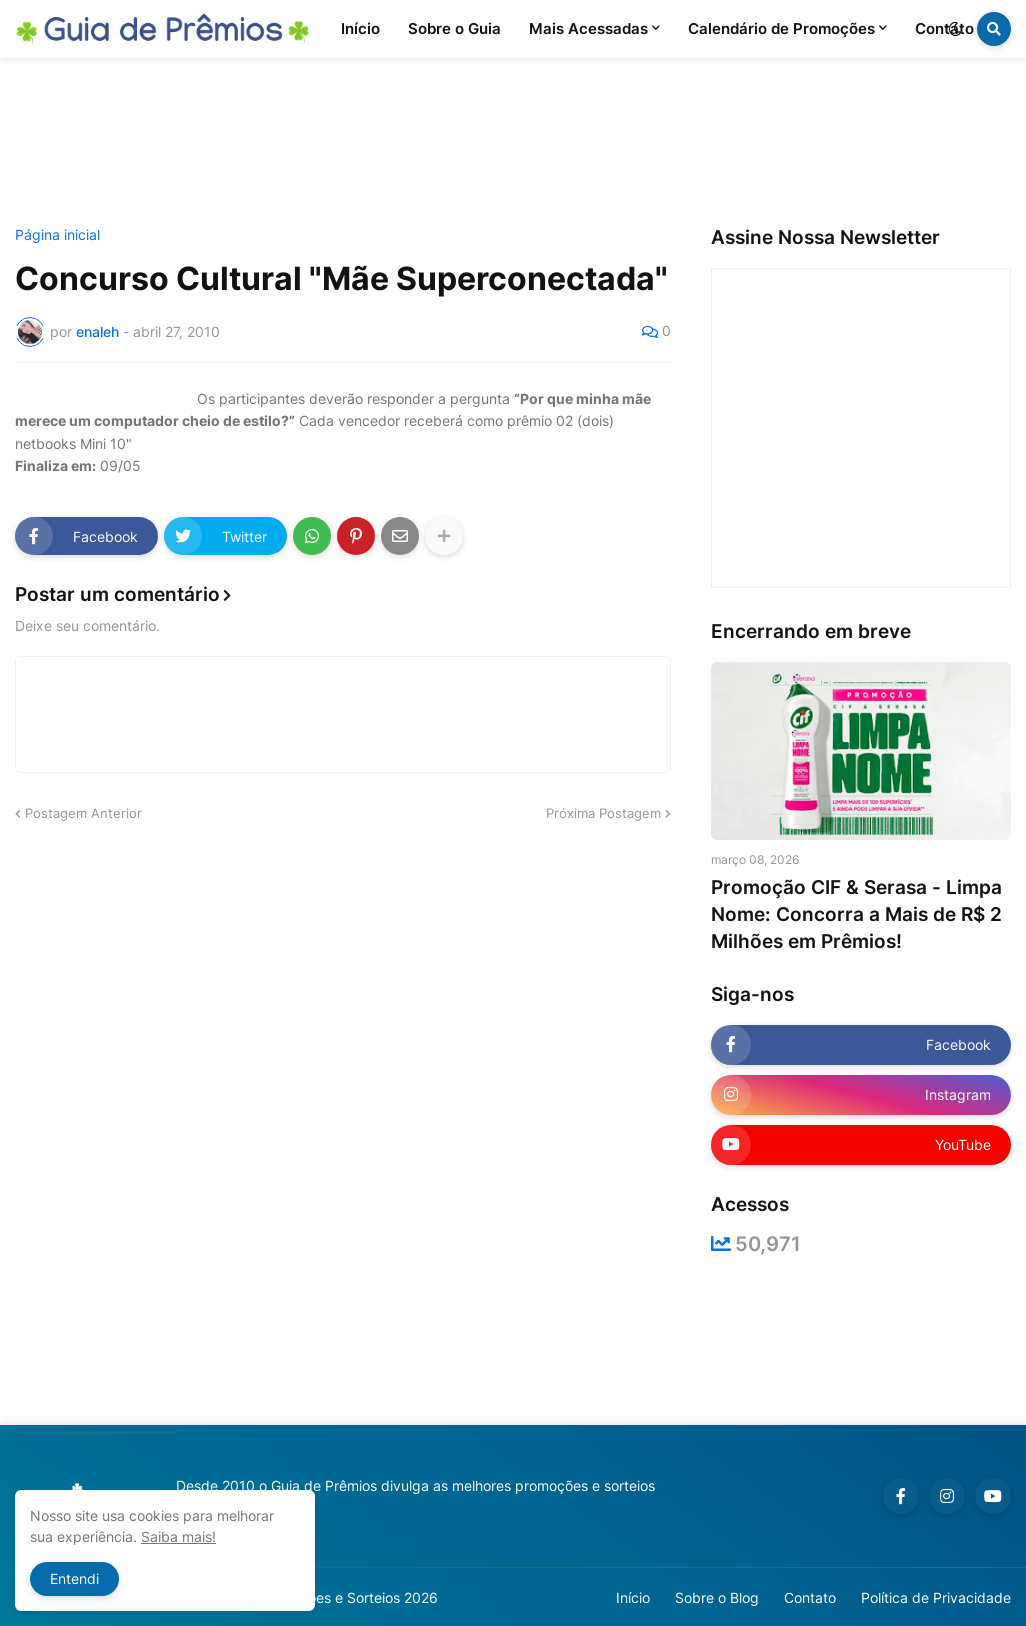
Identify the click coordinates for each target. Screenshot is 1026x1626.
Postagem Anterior (83, 813)
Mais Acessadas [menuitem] (588, 28)
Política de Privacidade (936, 1597)
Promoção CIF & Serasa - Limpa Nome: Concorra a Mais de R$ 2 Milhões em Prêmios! (856, 914)
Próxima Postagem (603, 813)
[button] (955, 29)
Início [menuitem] (360, 28)
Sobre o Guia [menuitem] (454, 28)
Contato (810, 1597)
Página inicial (57, 235)
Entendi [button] (74, 1578)
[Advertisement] (513, 143)
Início (633, 1597)
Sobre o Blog (717, 1597)
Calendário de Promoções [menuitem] (781, 28)
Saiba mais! (178, 1536)
